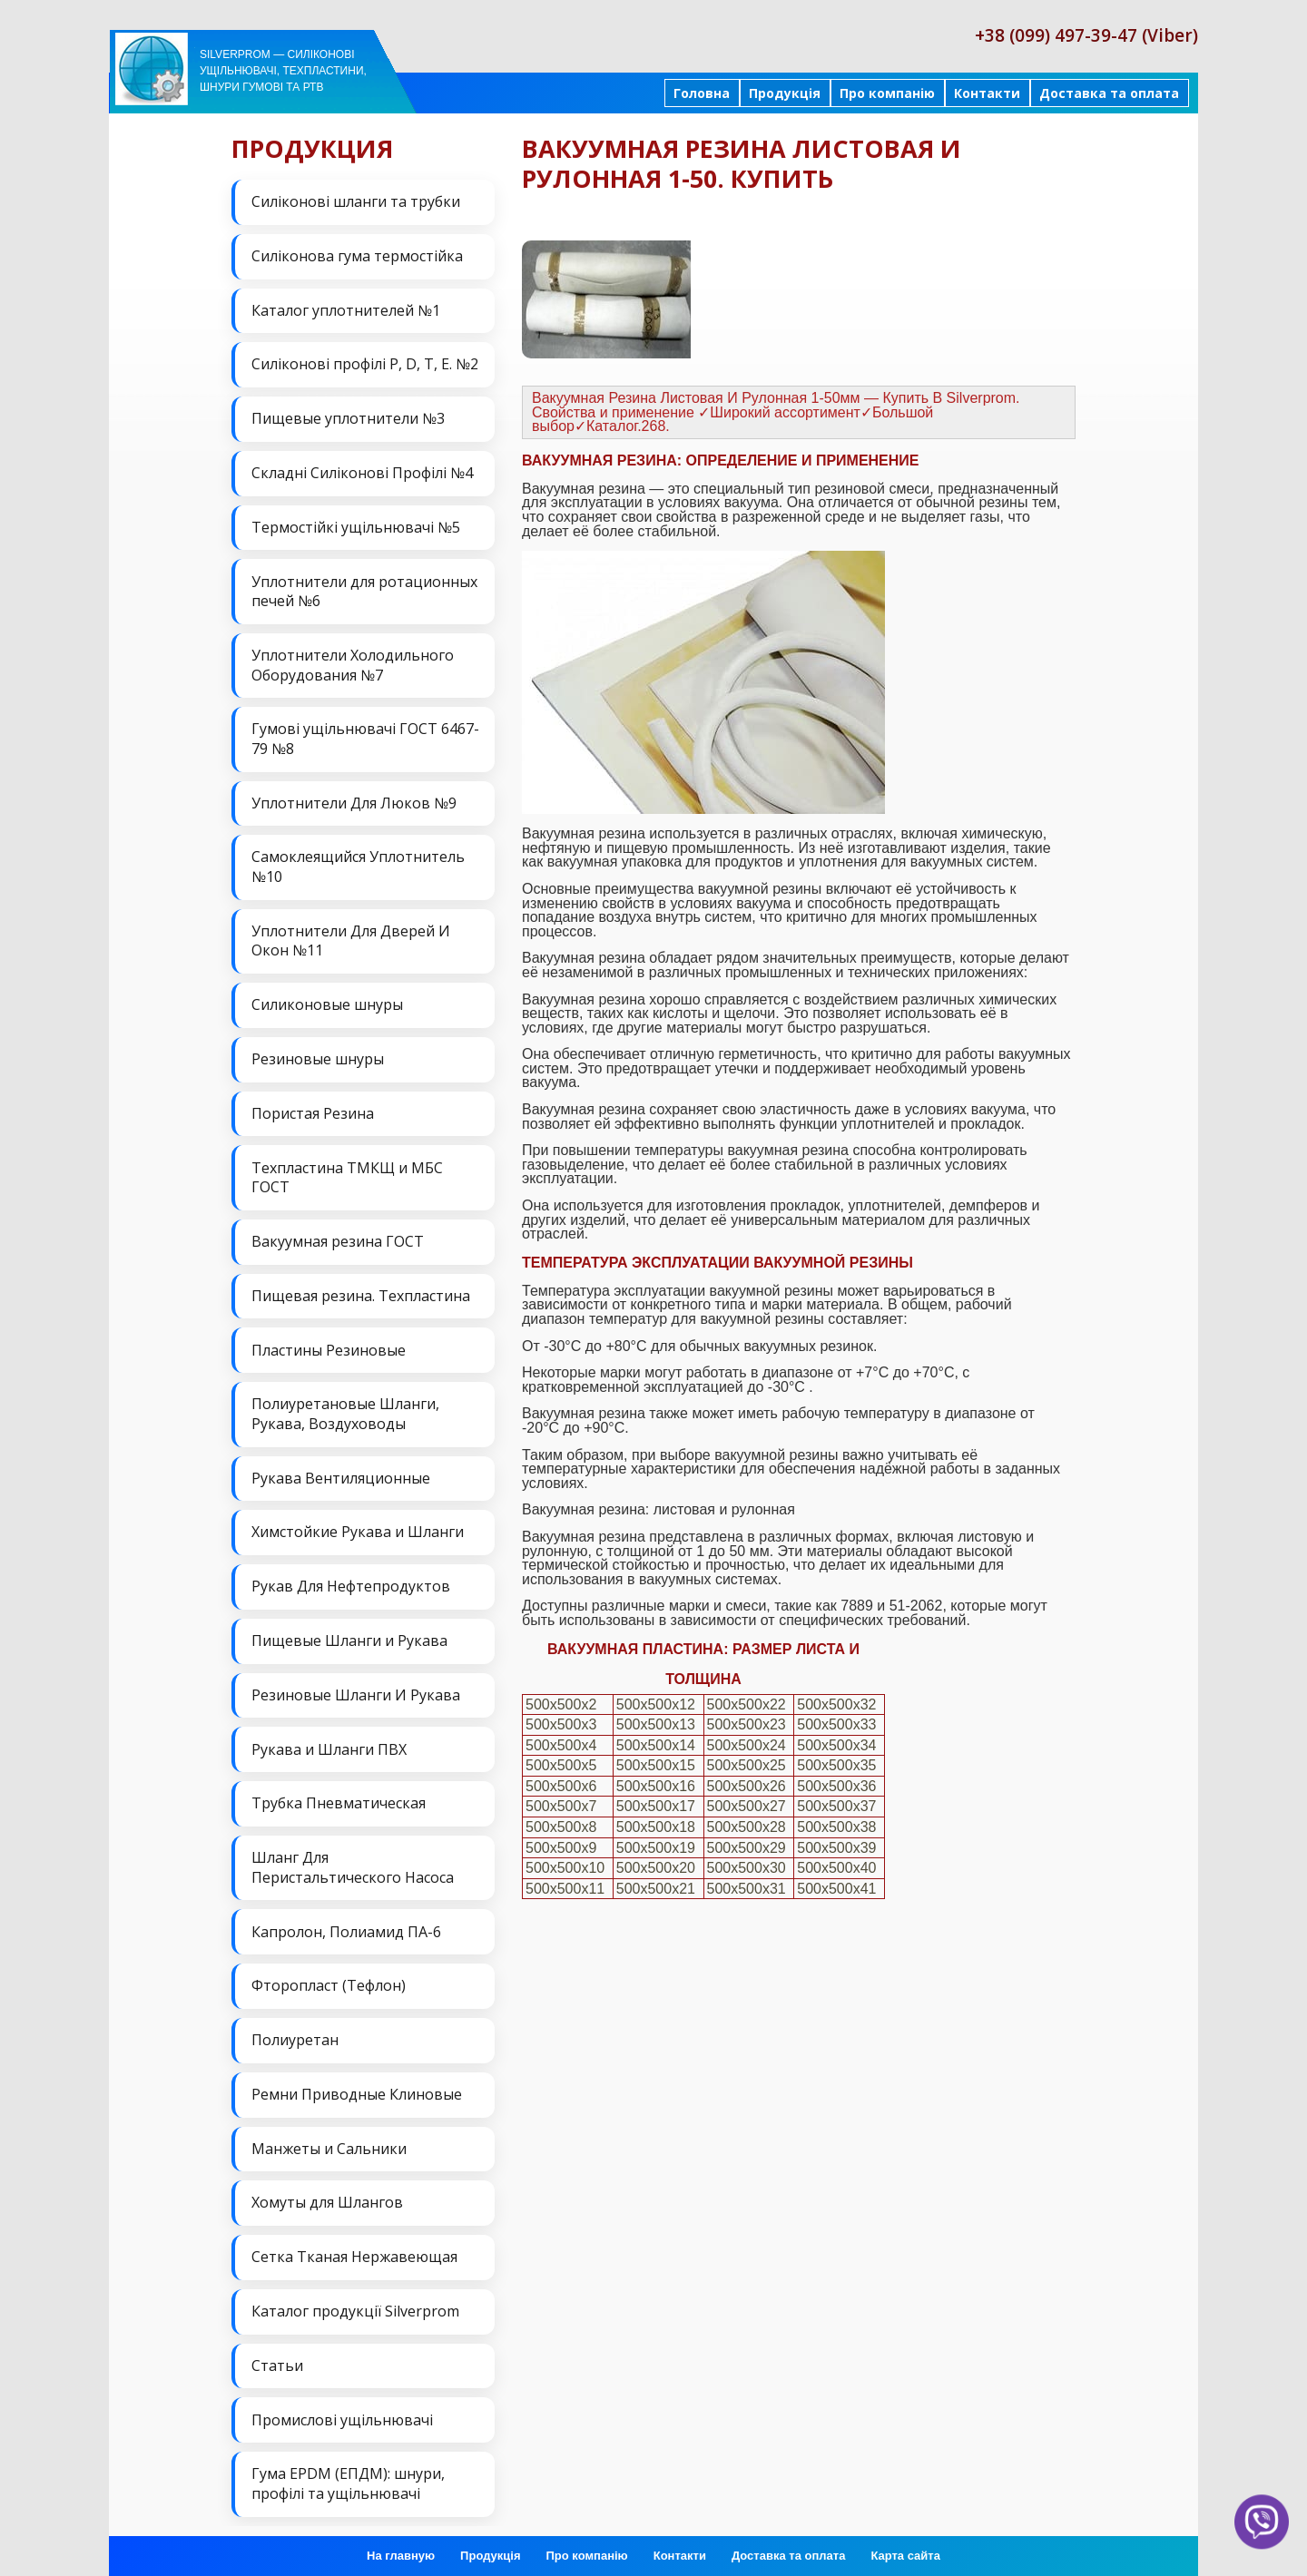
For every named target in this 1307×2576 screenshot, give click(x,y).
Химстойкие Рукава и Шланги (357, 1528)
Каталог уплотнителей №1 (345, 309)
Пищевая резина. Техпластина (360, 1292)
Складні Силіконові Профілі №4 (362, 472)
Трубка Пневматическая (338, 1798)
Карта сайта (905, 2548)
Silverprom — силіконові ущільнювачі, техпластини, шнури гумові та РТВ (283, 70)
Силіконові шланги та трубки (355, 201)
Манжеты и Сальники (329, 2142)
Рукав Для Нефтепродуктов (350, 1582)
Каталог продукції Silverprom (355, 2305)
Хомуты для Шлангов (327, 2197)
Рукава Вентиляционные (340, 1474)
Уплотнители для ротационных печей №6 (364, 590)
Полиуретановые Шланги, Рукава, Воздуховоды (345, 1410)
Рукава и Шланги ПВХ (329, 1745)
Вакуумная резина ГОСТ (337, 1239)
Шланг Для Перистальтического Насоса (352, 1863)
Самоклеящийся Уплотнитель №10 (358, 865)
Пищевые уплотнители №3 (348, 417)
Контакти (987, 93)
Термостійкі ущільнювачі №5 (355, 526)
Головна (701, 93)
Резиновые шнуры (317, 1056)
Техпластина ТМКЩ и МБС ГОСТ (347, 1174)
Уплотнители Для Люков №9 (354, 801)
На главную (401, 2548)
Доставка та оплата (1109, 93)
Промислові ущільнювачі (342, 2413)
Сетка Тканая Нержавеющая (354, 2251)
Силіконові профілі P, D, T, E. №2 (364, 364)
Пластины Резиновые (328, 1347)
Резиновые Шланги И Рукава (355, 1690)
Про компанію (887, 93)
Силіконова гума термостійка (357, 256)
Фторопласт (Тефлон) (328, 1981)
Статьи (277, 2359)
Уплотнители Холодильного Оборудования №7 (352, 663)
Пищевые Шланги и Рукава (349, 1636)
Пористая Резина (312, 1111)
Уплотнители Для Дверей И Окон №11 (350, 939)
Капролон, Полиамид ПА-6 (346, 1926)
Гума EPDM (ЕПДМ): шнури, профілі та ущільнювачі (348, 2477)
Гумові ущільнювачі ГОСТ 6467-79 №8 (365, 738)
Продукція (785, 93)
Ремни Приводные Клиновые (356, 2089)
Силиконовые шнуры (327, 1003)
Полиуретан (295, 2034)
